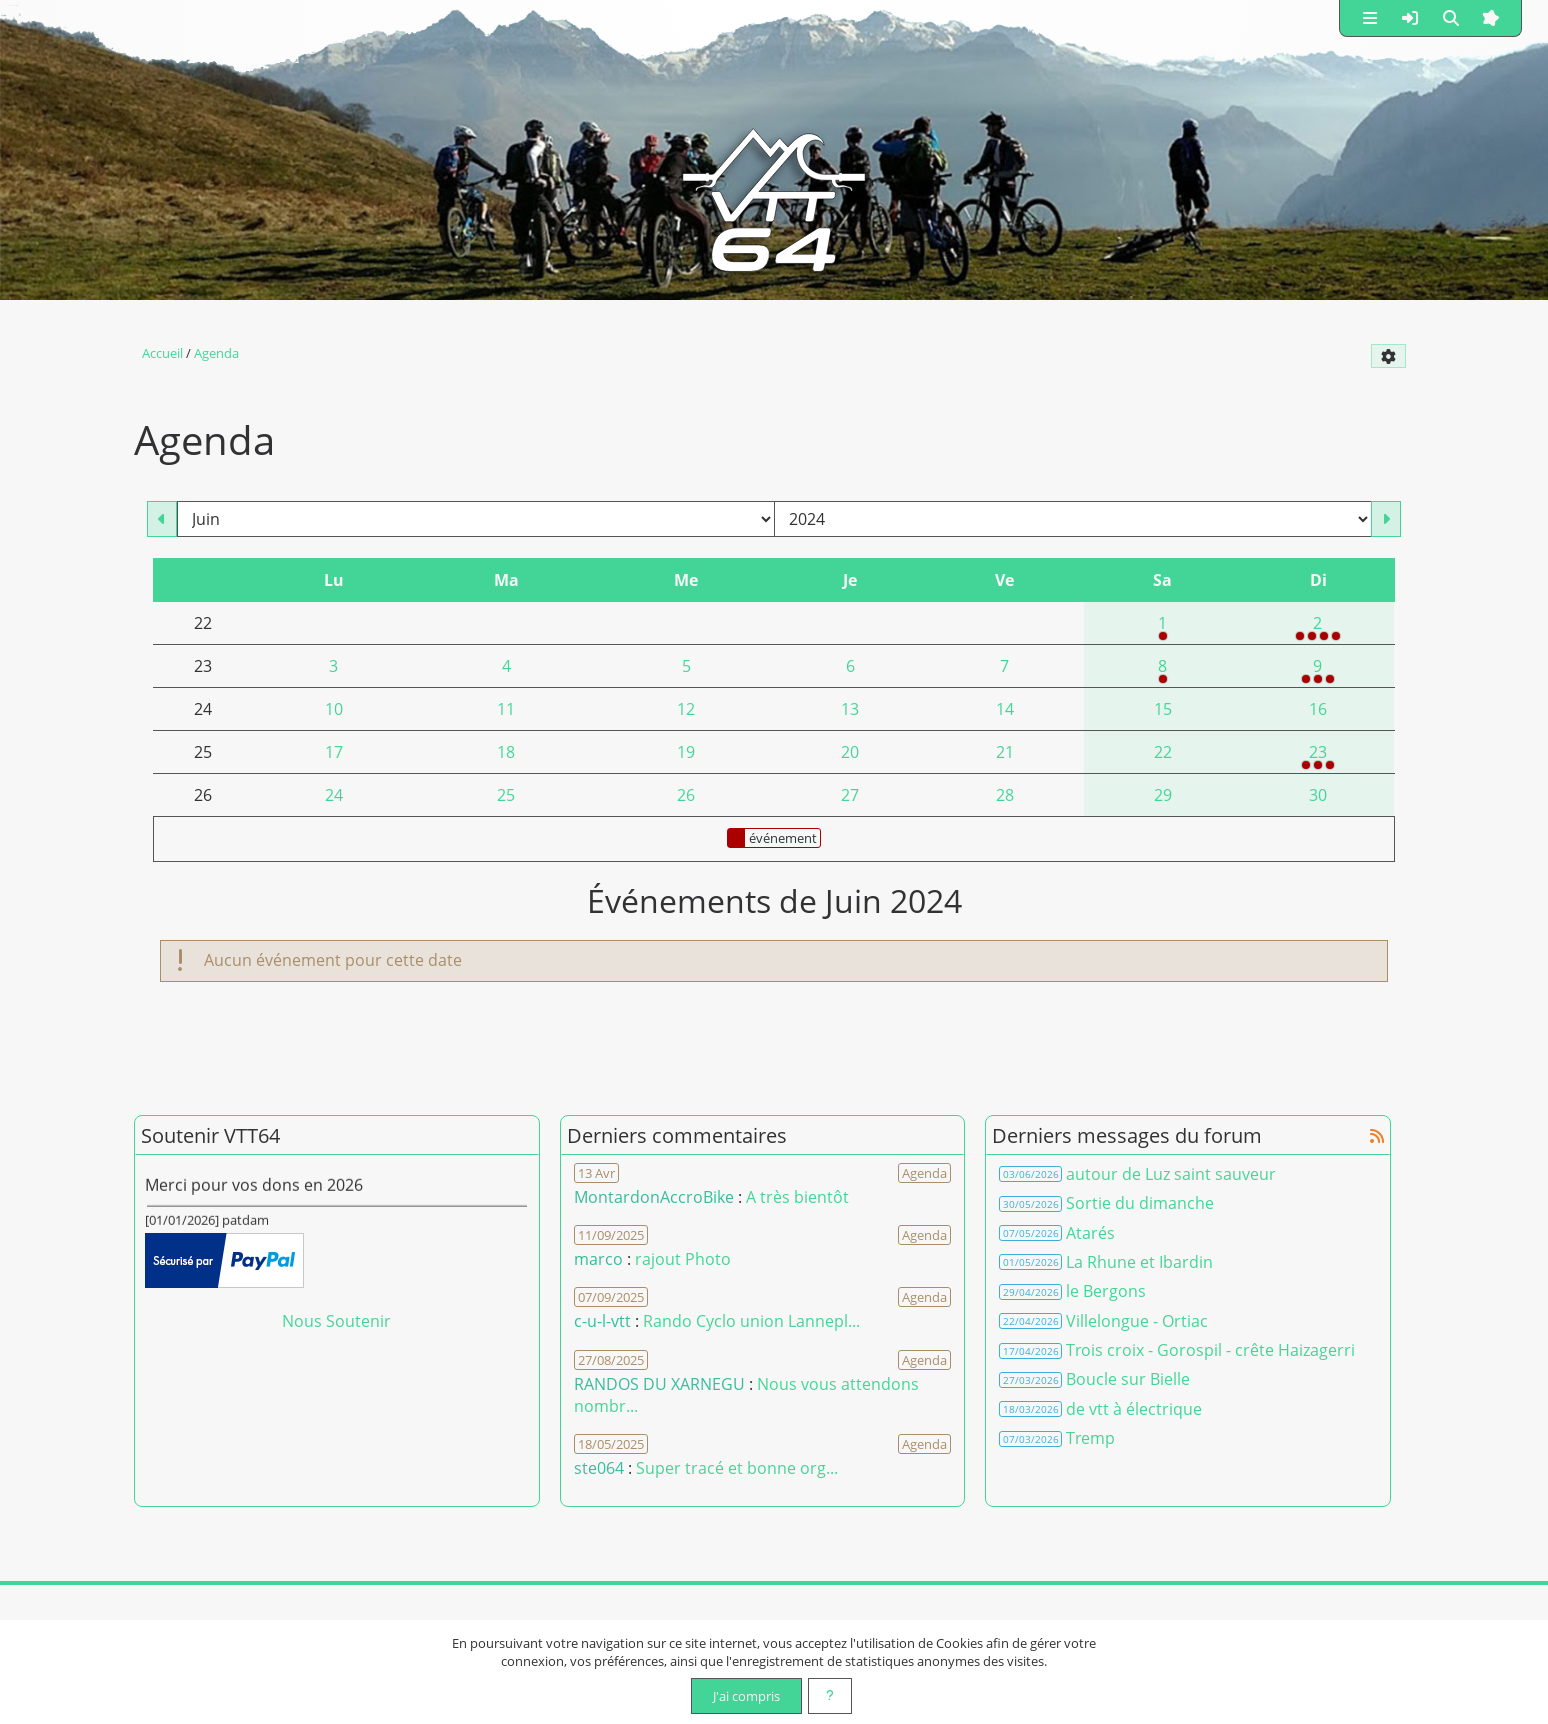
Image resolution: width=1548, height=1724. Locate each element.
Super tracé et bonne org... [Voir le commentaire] (737, 1468)
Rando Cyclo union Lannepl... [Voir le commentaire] (751, 1321)
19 (686, 752)
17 (334, 752)
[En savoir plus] (830, 1696)
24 (334, 795)
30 (1318, 795)
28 (1005, 795)
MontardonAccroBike (654, 1197)
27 (850, 795)
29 (1163, 795)
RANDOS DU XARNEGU (661, 1384)
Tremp (1090, 1438)
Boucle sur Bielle (1128, 1379)
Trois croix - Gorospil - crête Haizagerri (1210, 1350)
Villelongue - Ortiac (1137, 1321)
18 (506, 752)
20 (850, 752)
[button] (1370, 18)
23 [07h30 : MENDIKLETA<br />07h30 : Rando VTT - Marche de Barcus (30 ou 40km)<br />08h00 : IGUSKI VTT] (1318, 757)
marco (598, 1259)
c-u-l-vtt (602, 1321)
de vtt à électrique (1134, 1409)
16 (1318, 709)
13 (850, 709)
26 (686, 795)
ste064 (599, 1468)
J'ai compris (746, 1696)
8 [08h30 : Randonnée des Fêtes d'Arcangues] (1163, 671)
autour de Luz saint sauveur (1171, 1174)
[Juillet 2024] (1386, 519)
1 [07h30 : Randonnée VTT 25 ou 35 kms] (1163, 628)
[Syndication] (1410, 398)
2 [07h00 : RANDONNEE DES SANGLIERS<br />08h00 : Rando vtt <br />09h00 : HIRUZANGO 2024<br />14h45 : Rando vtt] (1318, 628)
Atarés (1090, 1233)
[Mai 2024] (162, 519)
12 (686, 709)
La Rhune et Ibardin (1139, 1262)
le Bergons (1106, 1291)
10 (334, 709)
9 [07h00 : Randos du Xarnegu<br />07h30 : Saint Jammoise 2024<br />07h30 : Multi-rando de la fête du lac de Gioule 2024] (1318, 671)
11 (506, 709)
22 (1163, 752)
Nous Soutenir (336, 1321)
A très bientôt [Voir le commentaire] (797, 1197)
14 (1005, 709)
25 (506, 795)
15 (1163, 709)
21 (1005, 752)
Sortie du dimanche (1140, 1203)
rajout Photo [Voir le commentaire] (683, 1259)
